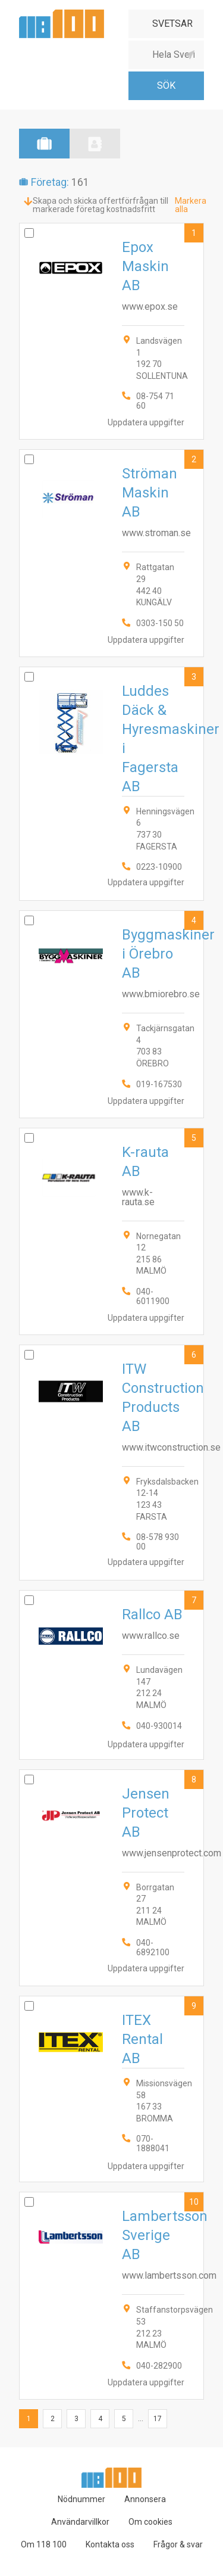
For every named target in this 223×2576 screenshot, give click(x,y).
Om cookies (150, 2522)
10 (194, 2202)
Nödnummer (81, 2499)
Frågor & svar (178, 2544)
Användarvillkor (80, 2522)
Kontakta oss (110, 2544)
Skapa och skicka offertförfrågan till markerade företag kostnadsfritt (100, 205)
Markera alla (190, 205)
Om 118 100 (44, 2544)
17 (157, 2419)
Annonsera (145, 2499)
